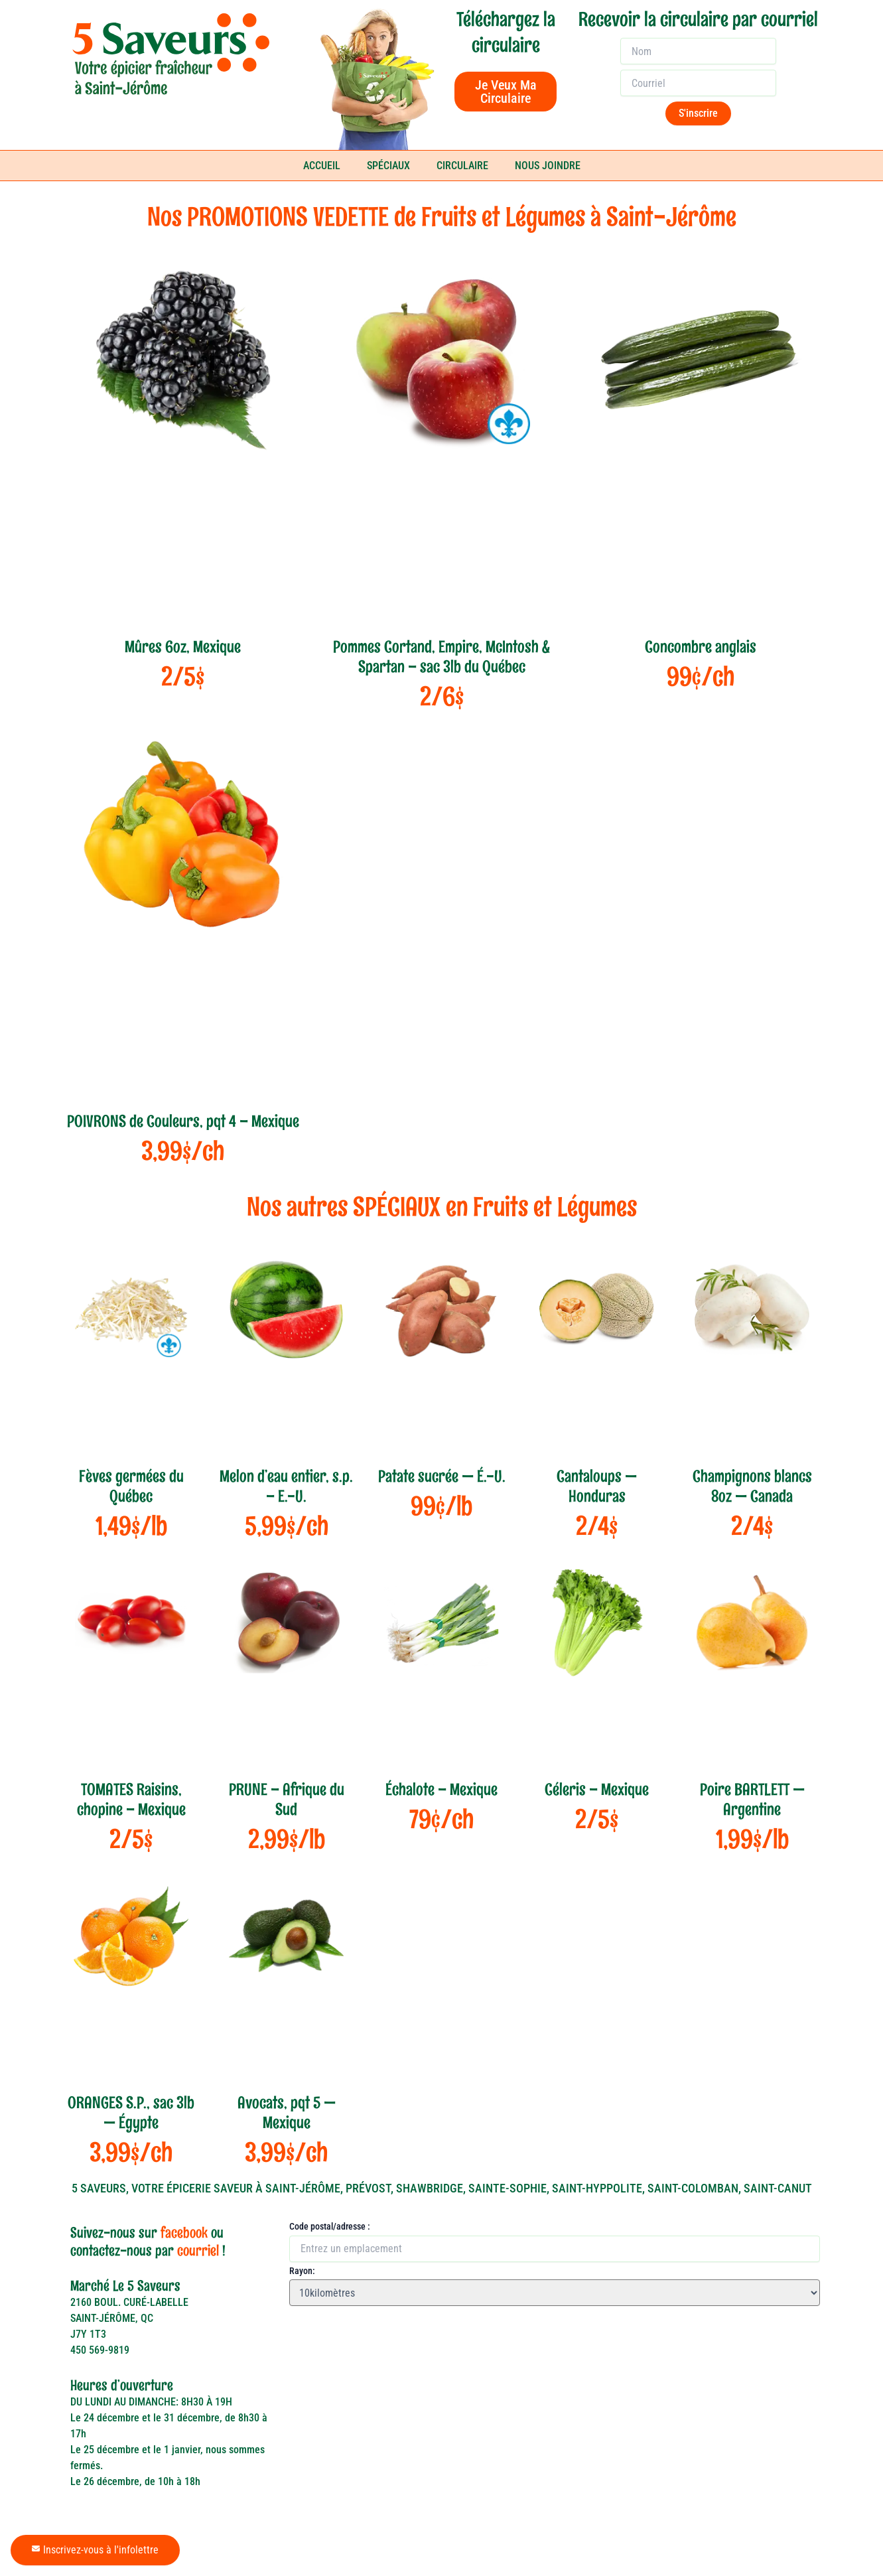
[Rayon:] (554, 2292)
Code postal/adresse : (329, 2226)
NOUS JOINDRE (547, 165)
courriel (198, 2250)
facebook (184, 2232)
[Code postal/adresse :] (554, 2249)
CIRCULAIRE (462, 165)
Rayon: (302, 2270)
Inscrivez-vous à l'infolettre (95, 2549)
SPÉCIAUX (388, 165)
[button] (302, 2319)
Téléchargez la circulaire (505, 32)
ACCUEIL (321, 165)
